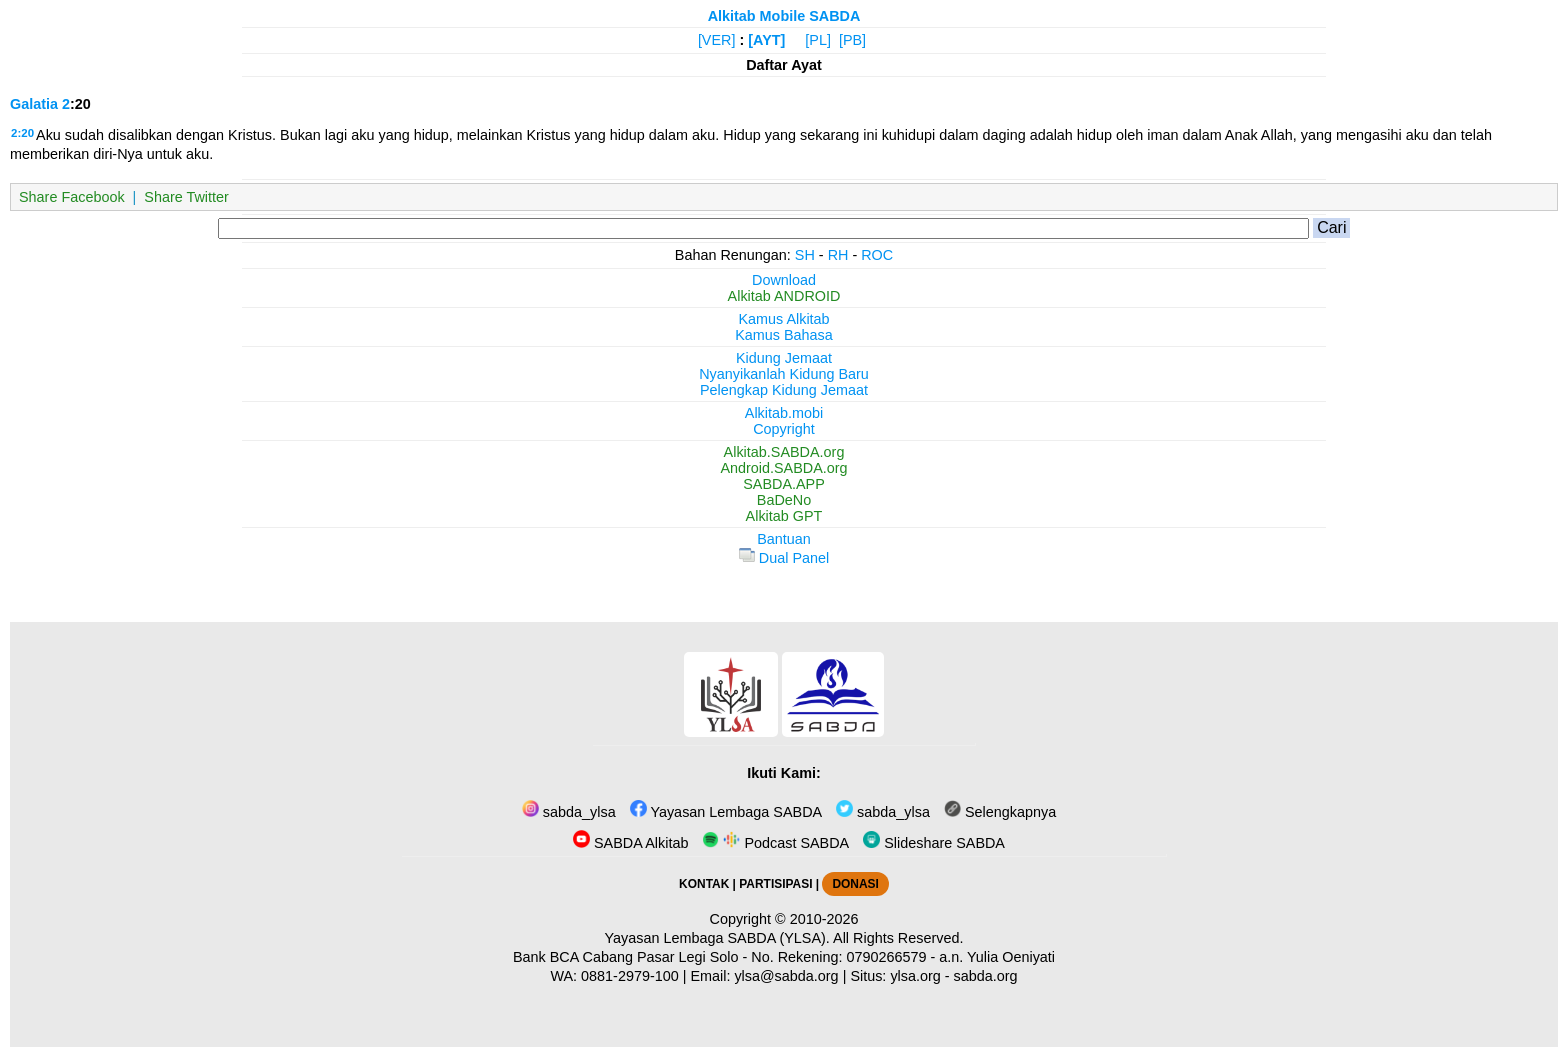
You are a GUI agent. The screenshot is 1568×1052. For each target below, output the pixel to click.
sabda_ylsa (569, 812)
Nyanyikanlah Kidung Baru (784, 374)
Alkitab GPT (784, 516)
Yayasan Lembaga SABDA (726, 812)
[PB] (852, 40)
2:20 (22, 133)
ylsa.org (915, 976)
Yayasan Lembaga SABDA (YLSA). (717, 938)
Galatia (34, 104)
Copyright (784, 429)
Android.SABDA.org (783, 468)
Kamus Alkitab (783, 319)
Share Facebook (72, 197)
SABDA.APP (784, 484)
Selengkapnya (1000, 812)
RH (838, 255)
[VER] (717, 40)
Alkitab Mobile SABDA (784, 16)
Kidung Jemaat (784, 358)
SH (805, 255)
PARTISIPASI (775, 884)
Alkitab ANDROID (784, 296)
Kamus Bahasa (784, 335)
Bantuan (784, 539)
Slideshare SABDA (934, 843)
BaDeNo (784, 500)
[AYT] (766, 40)
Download (784, 280)
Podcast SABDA (775, 843)
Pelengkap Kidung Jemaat (784, 390)
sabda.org (986, 976)
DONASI (855, 884)
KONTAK (704, 884)
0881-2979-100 (630, 976)
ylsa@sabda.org (786, 976)
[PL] (818, 40)
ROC (877, 255)
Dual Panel (784, 558)
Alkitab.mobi (784, 413)
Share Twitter (186, 197)
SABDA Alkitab (630, 843)
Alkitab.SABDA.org (784, 452)
